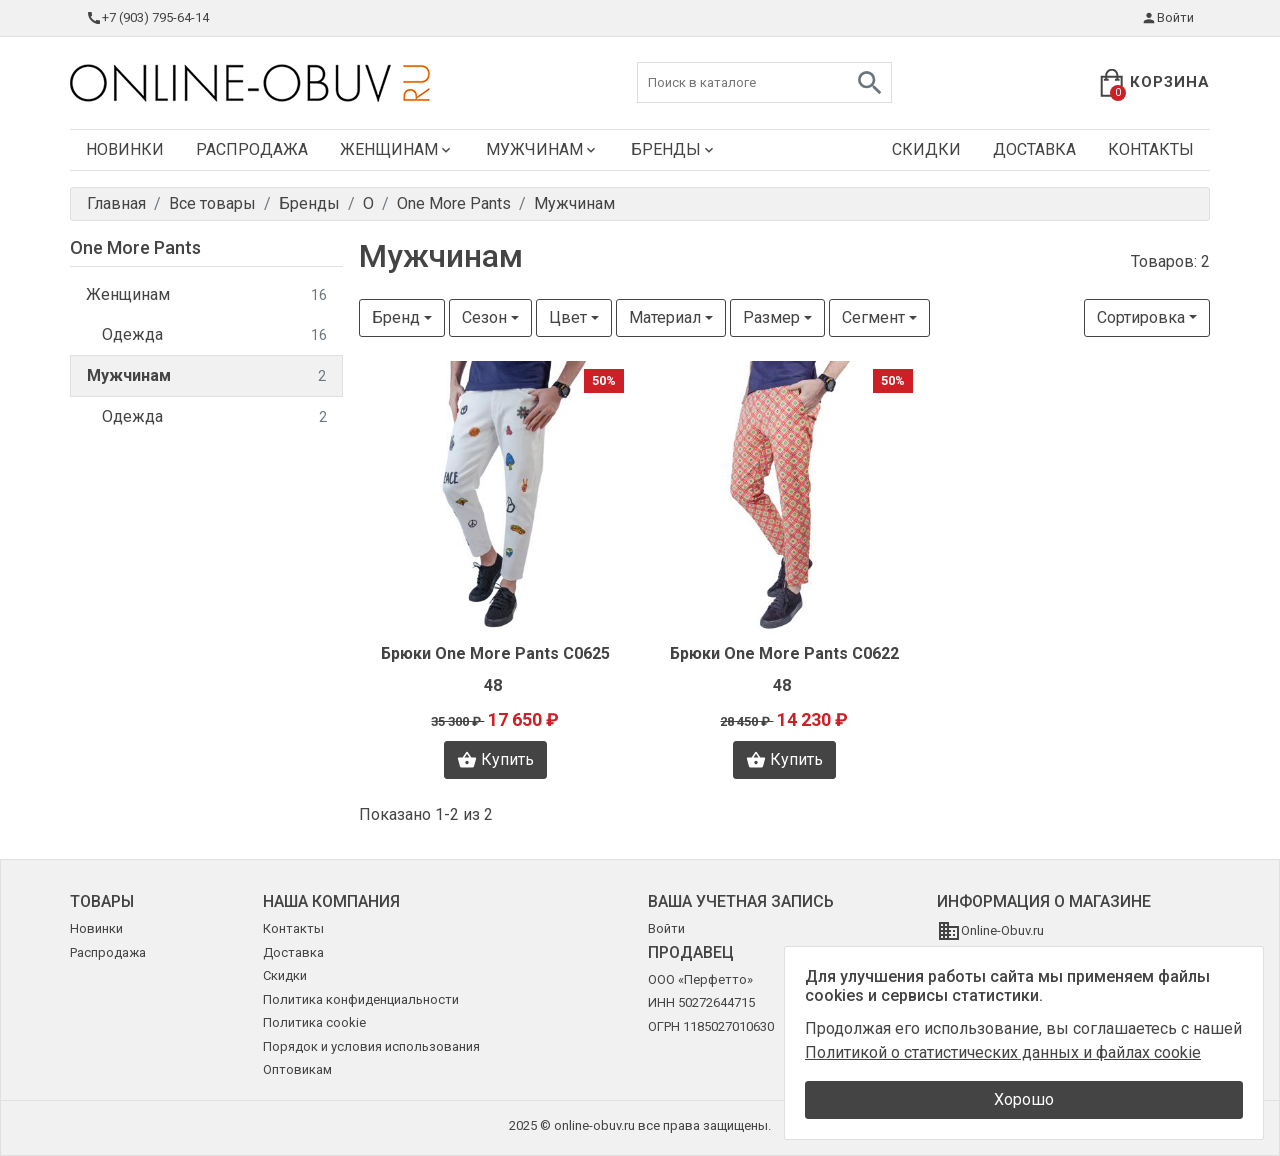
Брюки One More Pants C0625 (495, 653)
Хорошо (1024, 1099)
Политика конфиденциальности (361, 999)
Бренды (674, 149)
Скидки (926, 149)
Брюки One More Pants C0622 (784, 653)
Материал (665, 317)
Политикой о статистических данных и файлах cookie (1003, 1052)
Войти (1167, 18)
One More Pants (135, 247)
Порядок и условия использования (371, 1046)
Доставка (1034, 149)
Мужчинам (542, 149)
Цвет (568, 317)
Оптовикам (297, 1069)
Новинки (125, 149)
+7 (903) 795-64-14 (147, 18)
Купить (495, 760)
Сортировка (1141, 317)
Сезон (484, 317)
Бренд (396, 317)
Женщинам (397, 149)
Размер (771, 317)
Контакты (1151, 149)
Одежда (214, 335)
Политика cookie (314, 1022)
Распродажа (252, 149)
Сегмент (873, 317)
